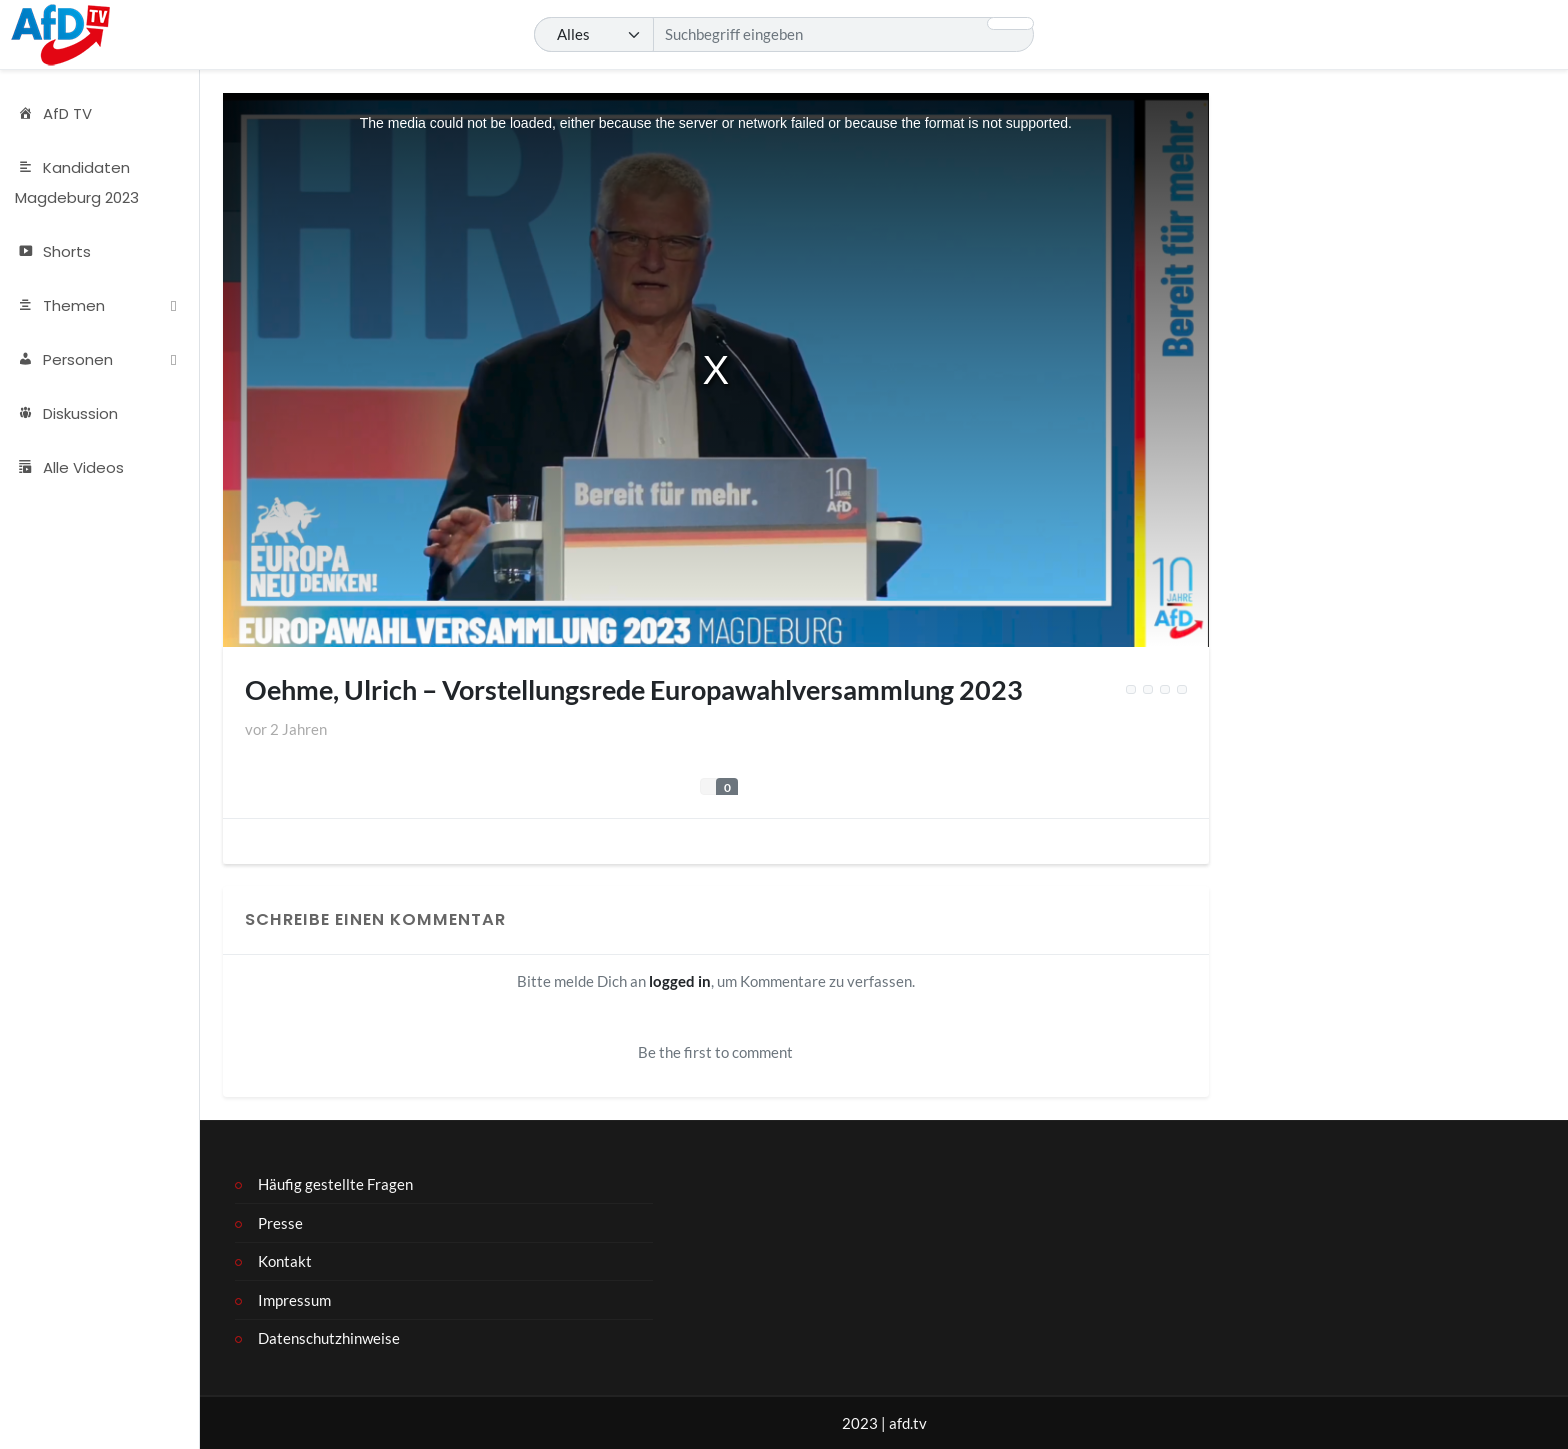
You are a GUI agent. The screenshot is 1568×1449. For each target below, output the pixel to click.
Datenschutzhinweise (329, 1338)
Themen (60, 306)
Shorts (53, 252)
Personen (64, 360)
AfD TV (53, 114)
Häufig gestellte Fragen (335, 1184)
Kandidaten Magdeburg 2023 (77, 182)
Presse (280, 1223)
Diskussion (66, 414)
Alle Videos (69, 468)
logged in (680, 981)
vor (286, 729)
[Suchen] (784, 35)
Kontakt (285, 1261)
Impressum (294, 1300)
